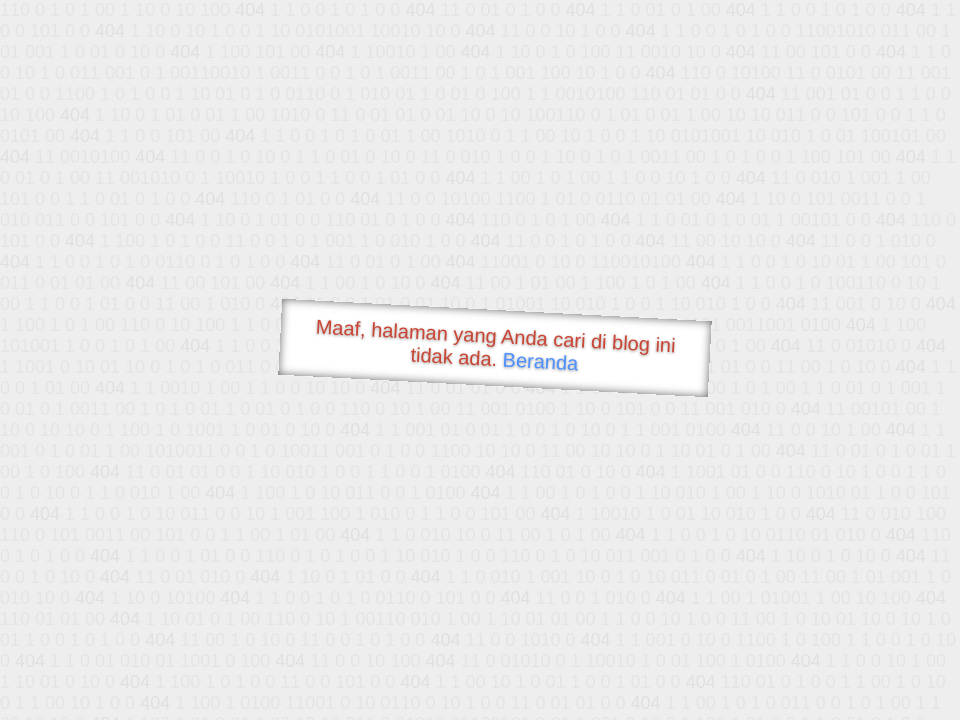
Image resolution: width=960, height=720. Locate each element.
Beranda (540, 361)
